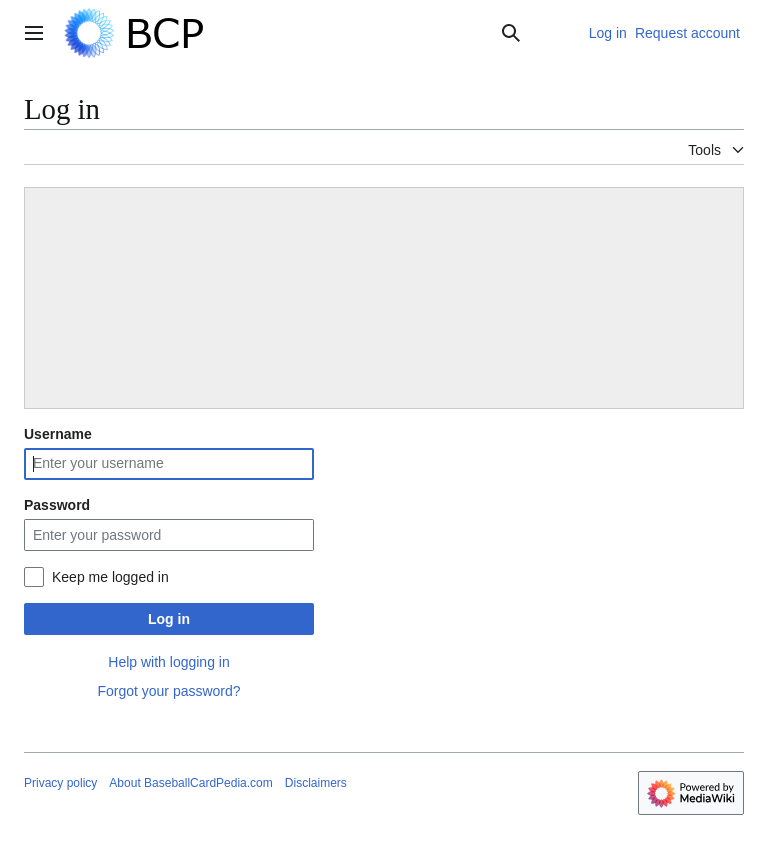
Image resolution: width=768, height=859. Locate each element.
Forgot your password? (168, 691)
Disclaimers (316, 783)
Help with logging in (168, 662)
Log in (169, 619)
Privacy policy (60, 783)
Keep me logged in (110, 577)
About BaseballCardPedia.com (190, 783)
